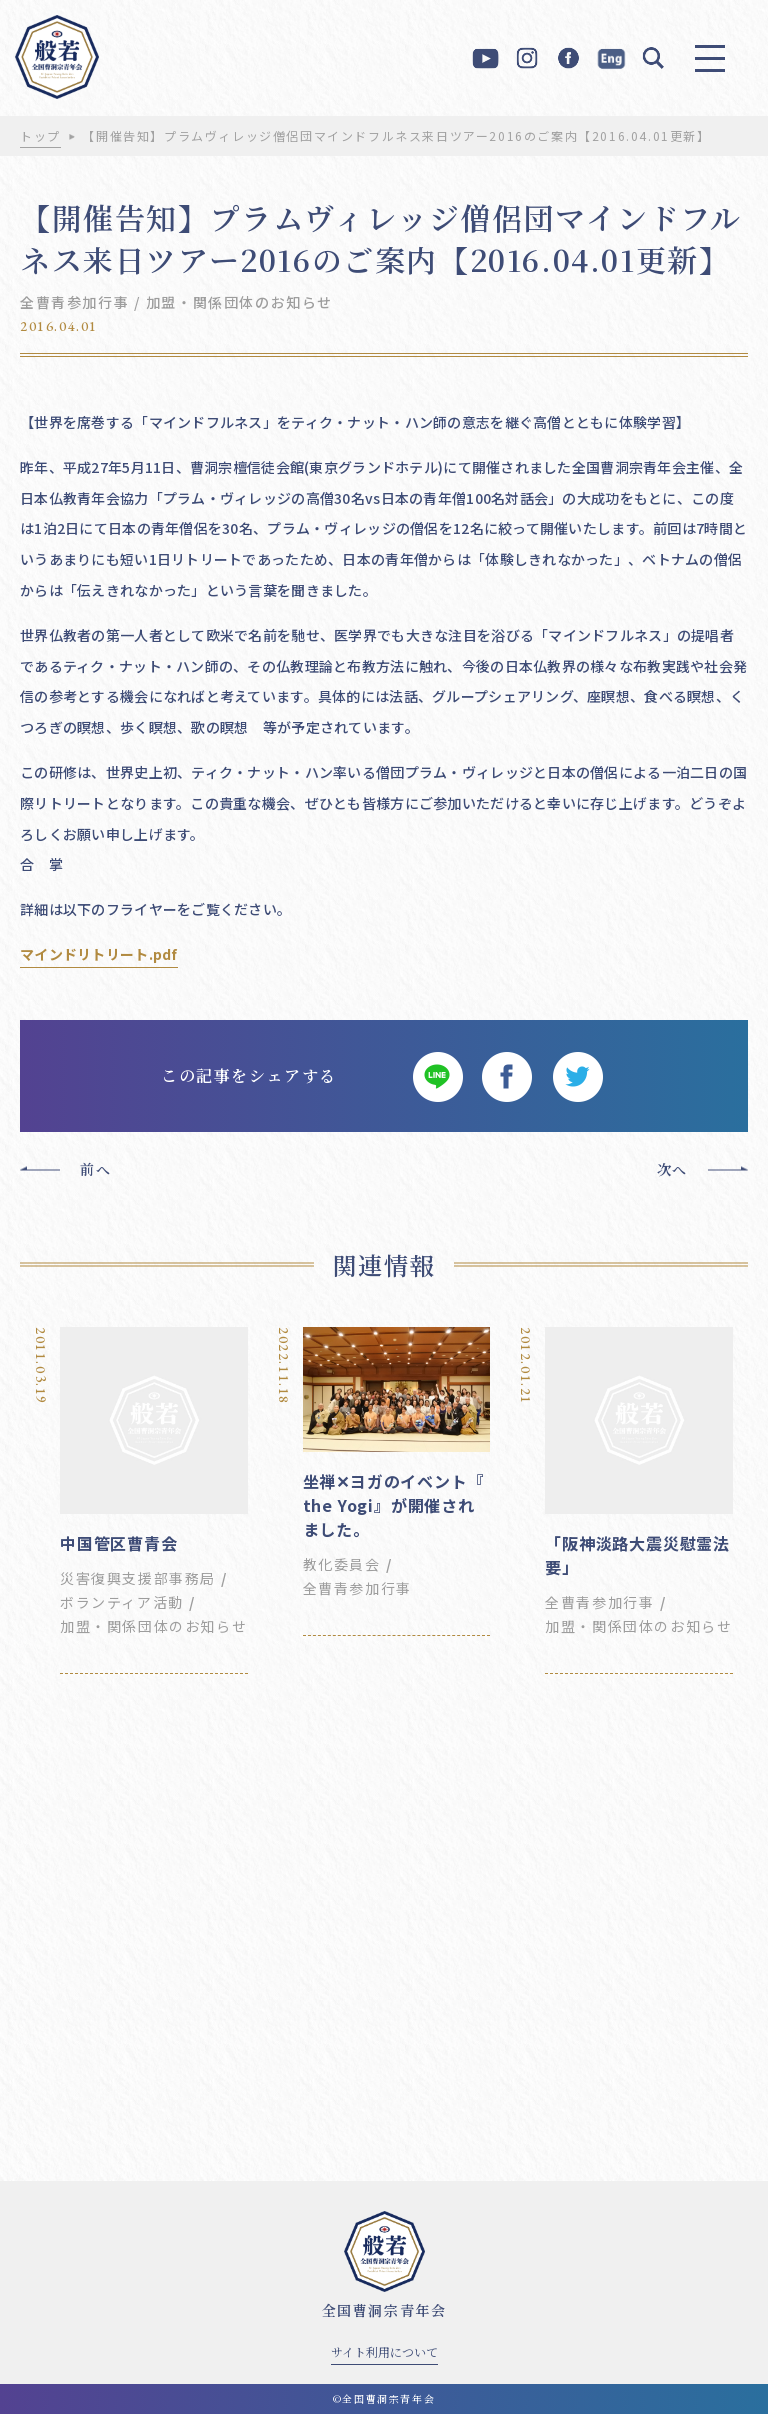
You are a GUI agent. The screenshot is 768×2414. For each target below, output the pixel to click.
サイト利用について (384, 2351)
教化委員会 (342, 1564)
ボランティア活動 (122, 1602)
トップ (40, 135)
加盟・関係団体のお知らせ (239, 302)
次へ (672, 1169)
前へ (95, 1169)
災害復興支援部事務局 (138, 1578)
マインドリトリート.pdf (99, 954)
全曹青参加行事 (74, 302)
